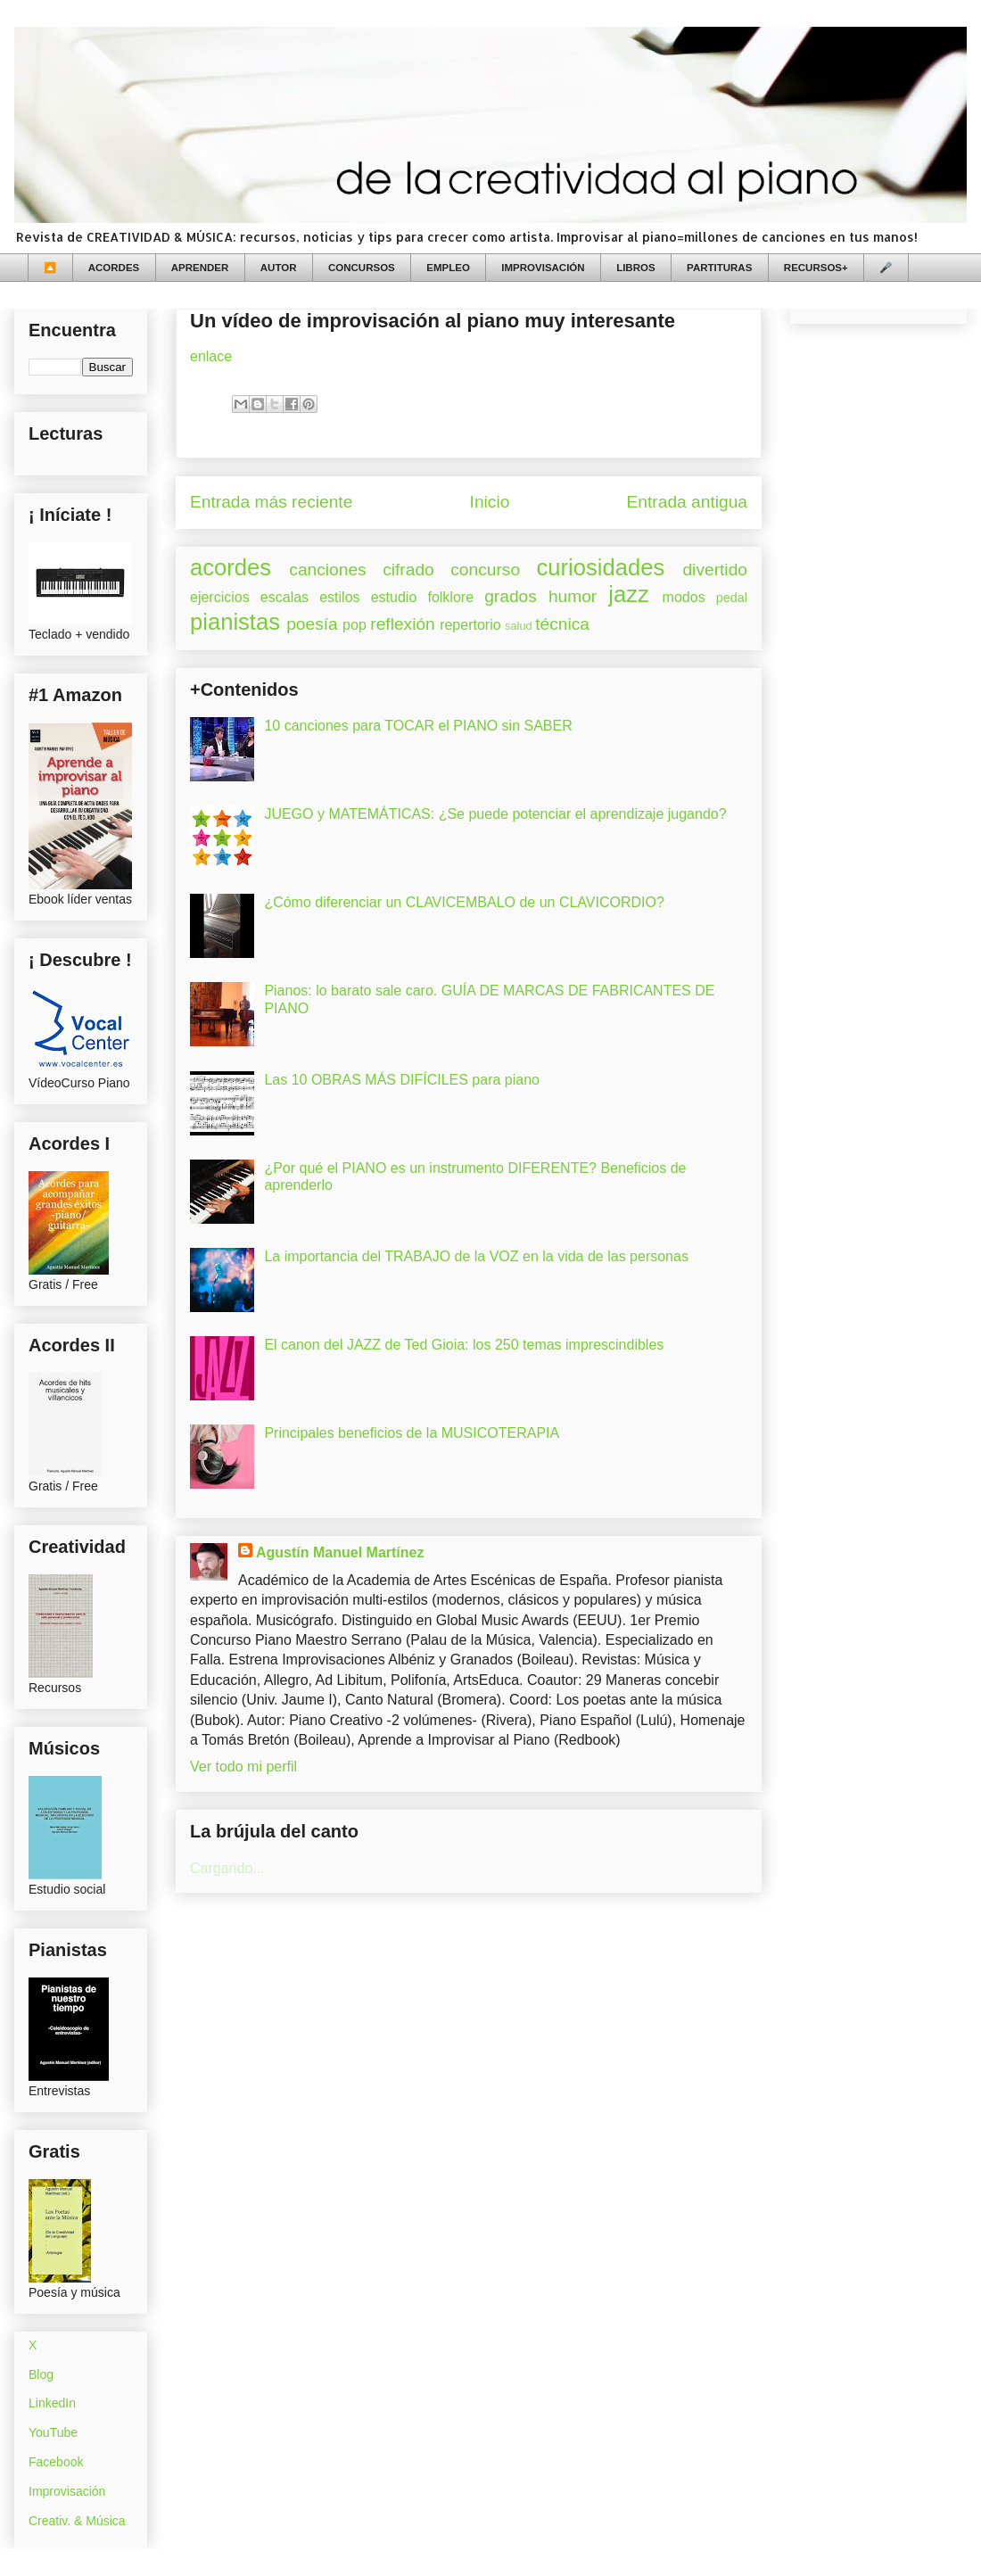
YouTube (53, 2432)
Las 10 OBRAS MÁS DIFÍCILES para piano (402, 1079)
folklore (450, 597)
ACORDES (114, 267)
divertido (714, 569)
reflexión (402, 624)
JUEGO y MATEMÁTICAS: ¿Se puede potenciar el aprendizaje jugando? (495, 814)
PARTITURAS (719, 267)
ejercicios (220, 597)
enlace (211, 356)
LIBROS (635, 267)
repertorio (470, 624)
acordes (230, 567)
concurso (485, 569)
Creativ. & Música (77, 2521)
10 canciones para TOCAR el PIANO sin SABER (418, 725)
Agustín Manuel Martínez (340, 1552)
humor (572, 596)
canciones (327, 569)
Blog (41, 2374)
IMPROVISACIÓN (542, 267)
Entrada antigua (687, 501)
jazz (628, 594)
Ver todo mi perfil (243, 1766)
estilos (339, 597)
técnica (562, 624)
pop (354, 624)
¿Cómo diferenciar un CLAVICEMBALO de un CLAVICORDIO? (464, 902)
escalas (284, 597)
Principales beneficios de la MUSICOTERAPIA (411, 1433)
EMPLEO (448, 267)
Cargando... (227, 1868)
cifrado (408, 569)
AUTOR (278, 267)
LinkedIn (52, 2403)
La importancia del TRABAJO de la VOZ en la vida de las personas (476, 1256)
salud (518, 625)
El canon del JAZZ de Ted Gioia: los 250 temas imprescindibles (464, 1344)
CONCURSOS (361, 267)
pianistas (235, 621)
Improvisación (67, 2491)
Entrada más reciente (271, 501)
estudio (394, 597)
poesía (312, 624)
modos (684, 597)
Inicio (490, 501)
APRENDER (200, 267)
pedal (731, 597)
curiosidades (601, 567)
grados (510, 596)
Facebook (56, 2462)
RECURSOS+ (816, 267)
